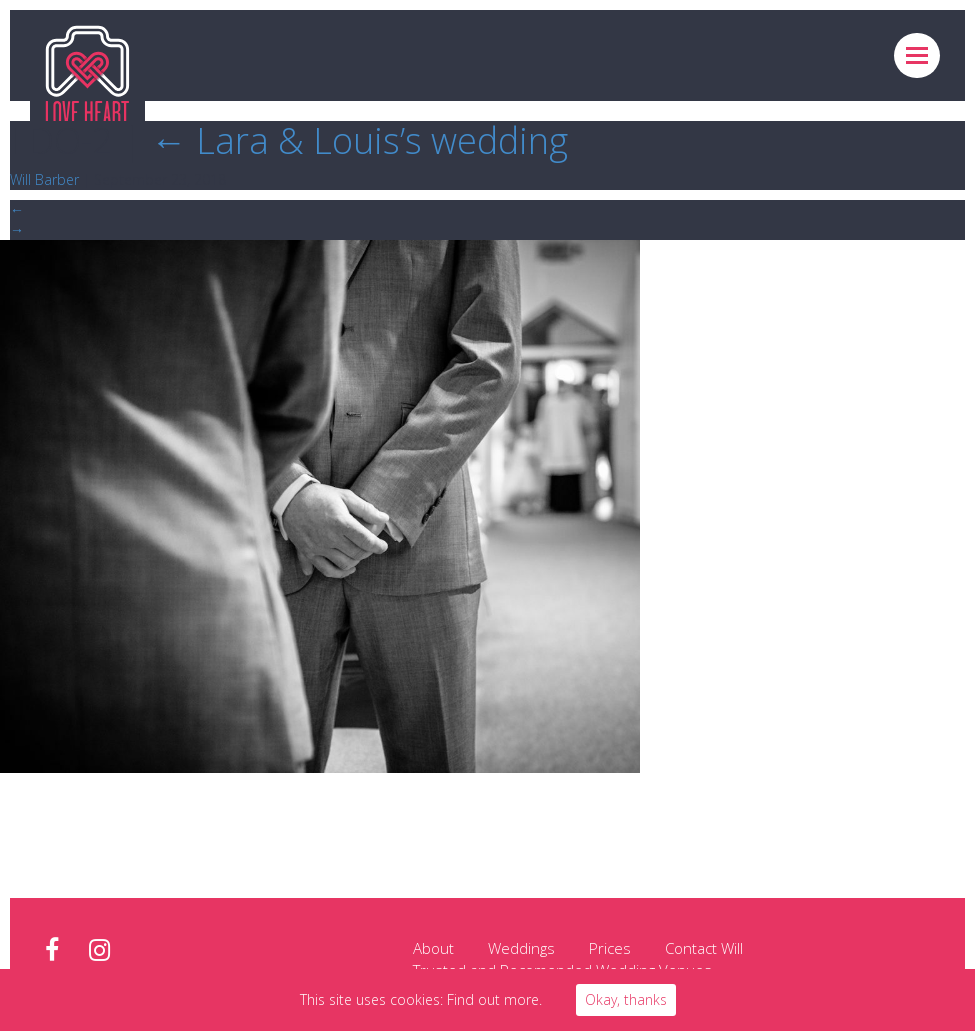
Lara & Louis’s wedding (359, 140)
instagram (99, 950)
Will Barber (44, 179)
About (433, 948)
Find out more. (494, 999)
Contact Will (704, 948)
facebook (52, 950)
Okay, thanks (626, 999)
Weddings (521, 948)
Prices (610, 948)
